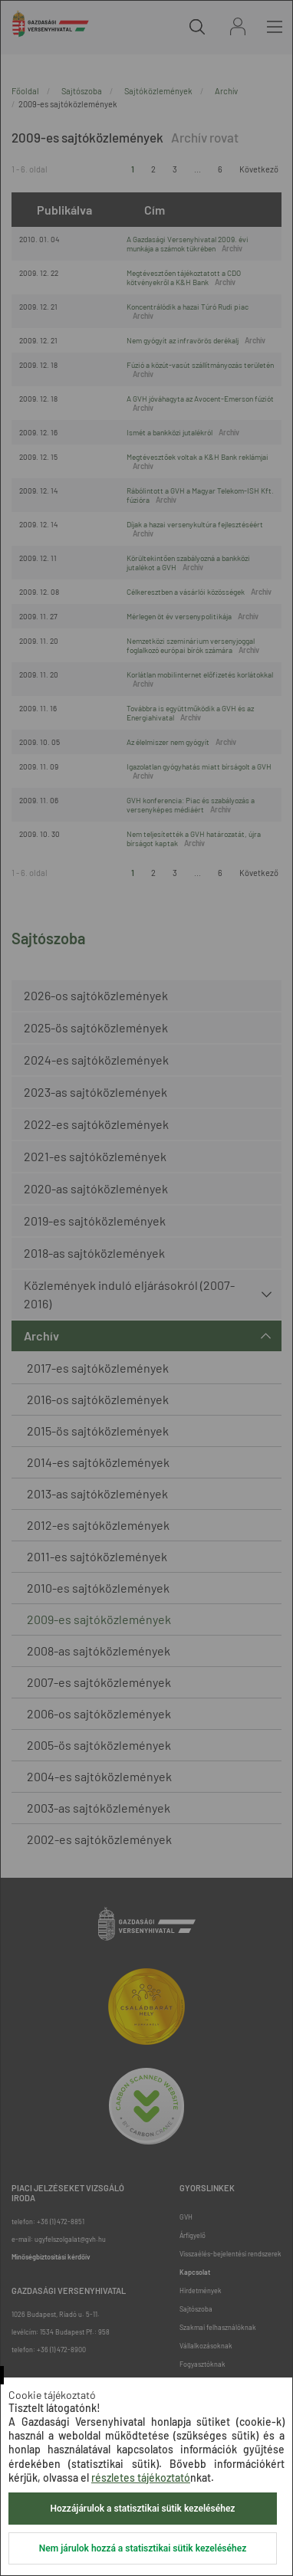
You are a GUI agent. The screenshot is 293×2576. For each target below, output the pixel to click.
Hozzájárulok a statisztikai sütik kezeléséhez (143, 2508)
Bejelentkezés (237, 26)
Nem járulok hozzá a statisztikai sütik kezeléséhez (142, 2548)
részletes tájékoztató (140, 2477)
